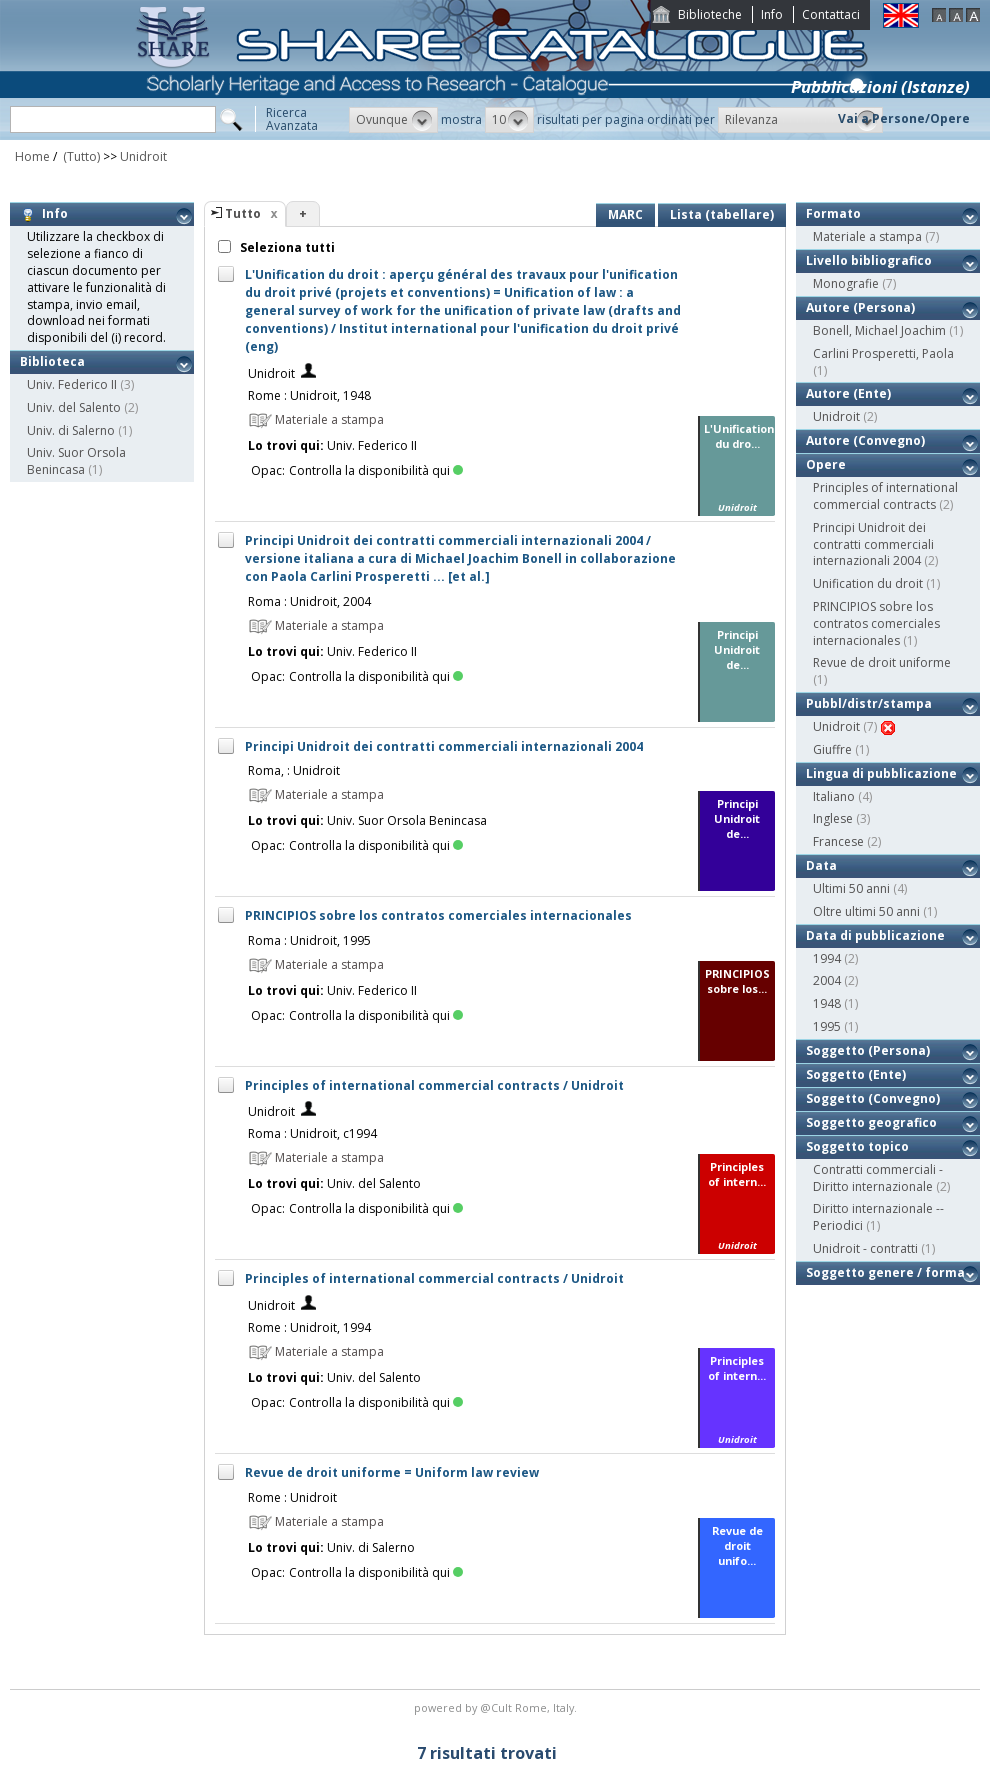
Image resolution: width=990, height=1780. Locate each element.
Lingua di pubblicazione (881, 773)
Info (772, 14)
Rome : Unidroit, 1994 (309, 1327)
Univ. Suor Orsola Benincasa (76, 461)
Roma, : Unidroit (294, 770)
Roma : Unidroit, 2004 (309, 601)
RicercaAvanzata (292, 119)
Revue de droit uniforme (882, 662)
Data (821, 865)
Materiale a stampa (867, 236)
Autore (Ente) (848, 393)
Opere (826, 464)
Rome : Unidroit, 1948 (309, 395)
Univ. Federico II (72, 384)
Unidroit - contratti (865, 1248)
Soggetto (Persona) (868, 1050)
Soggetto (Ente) (856, 1074)
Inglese (833, 818)
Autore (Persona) (860, 307)
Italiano (834, 796)
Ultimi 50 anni (851, 888)
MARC (625, 214)
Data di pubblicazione (875, 935)
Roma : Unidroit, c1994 (312, 1133)
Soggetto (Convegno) (873, 1098)
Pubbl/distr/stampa (869, 703)
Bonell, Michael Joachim (879, 330)
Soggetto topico (857, 1146)
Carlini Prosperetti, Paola (883, 353)
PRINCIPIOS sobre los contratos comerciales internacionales (438, 915)
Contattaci (831, 14)
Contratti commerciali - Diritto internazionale (878, 1178)
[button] (393, 120)
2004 (827, 980)
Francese (838, 841)
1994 (827, 958)
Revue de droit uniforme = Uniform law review (392, 1472)
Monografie (846, 283)
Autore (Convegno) (865, 440)
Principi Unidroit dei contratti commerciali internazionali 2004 (444, 746)
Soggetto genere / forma (885, 1272)
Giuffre (832, 749)
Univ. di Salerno (71, 430)
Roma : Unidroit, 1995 (309, 940)
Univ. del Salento (74, 407)
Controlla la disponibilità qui (376, 470)
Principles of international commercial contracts (885, 496)
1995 (827, 1026)
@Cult (497, 1707)
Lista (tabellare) (722, 214)
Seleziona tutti (286, 247)
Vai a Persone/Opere (904, 118)
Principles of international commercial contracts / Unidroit (434, 1085)
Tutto (243, 213)
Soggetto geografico (871, 1122)
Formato (833, 213)
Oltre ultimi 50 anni (866, 911)
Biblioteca (52, 361)
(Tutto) (80, 156)
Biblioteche (710, 14)
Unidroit (143, 156)
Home (32, 156)
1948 (827, 1003)
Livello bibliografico (869, 260)
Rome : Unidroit (292, 1497)
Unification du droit (868, 583)
